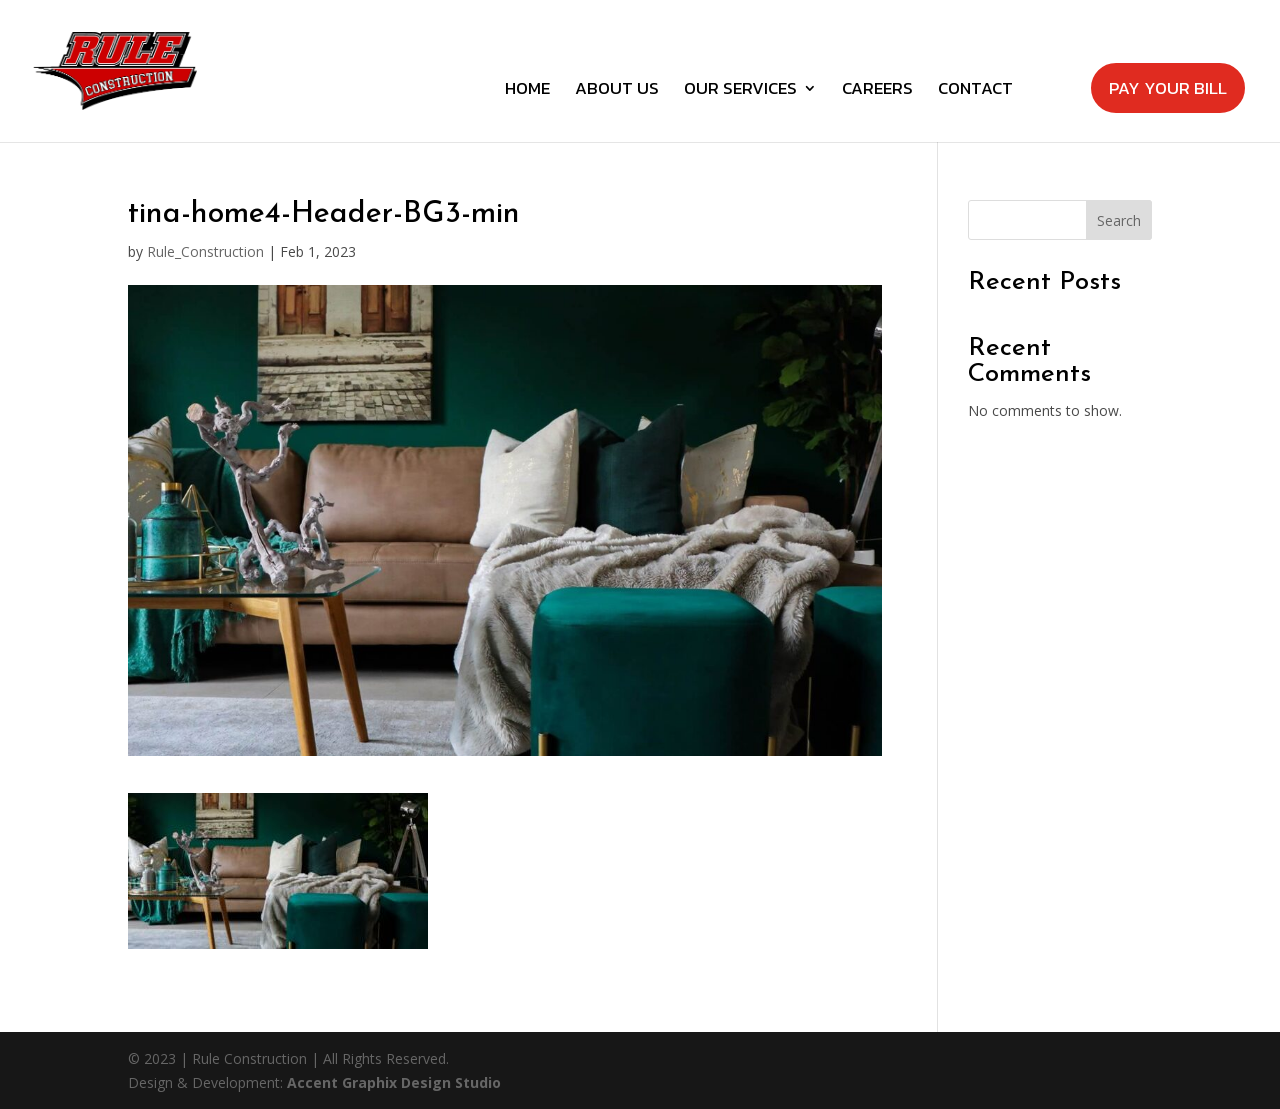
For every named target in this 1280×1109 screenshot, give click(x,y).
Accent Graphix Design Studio (394, 1082)
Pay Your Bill (1168, 88)
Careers (877, 91)
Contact (975, 91)
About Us (617, 91)
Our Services (740, 91)
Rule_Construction (205, 251)
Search (1119, 220)
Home (527, 91)
